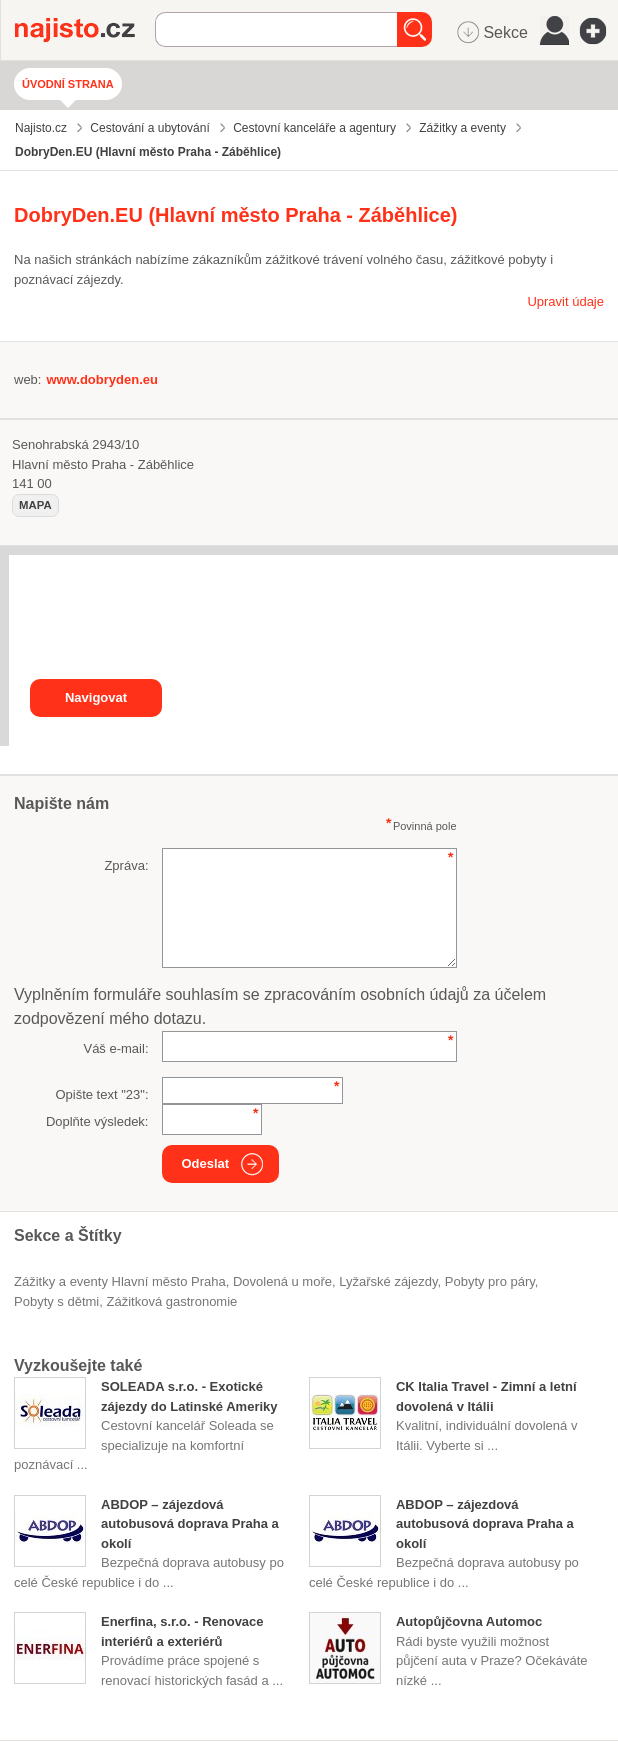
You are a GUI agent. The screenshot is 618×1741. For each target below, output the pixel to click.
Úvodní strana (68, 84)
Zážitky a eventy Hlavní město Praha (120, 1281)
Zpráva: (126, 865)
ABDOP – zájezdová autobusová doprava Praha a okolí (190, 1524)
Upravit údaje (565, 301)
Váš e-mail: (115, 1048)
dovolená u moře (282, 1281)
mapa (35, 505)
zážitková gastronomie (172, 1301)
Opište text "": (101, 1094)
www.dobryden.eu (101, 379)
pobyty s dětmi (56, 1301)
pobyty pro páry (490, 1281)
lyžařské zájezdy (388, 1281)
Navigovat (96, 697)
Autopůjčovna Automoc (469, 1621)
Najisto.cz (85, 30)
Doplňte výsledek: (97, 1121)
